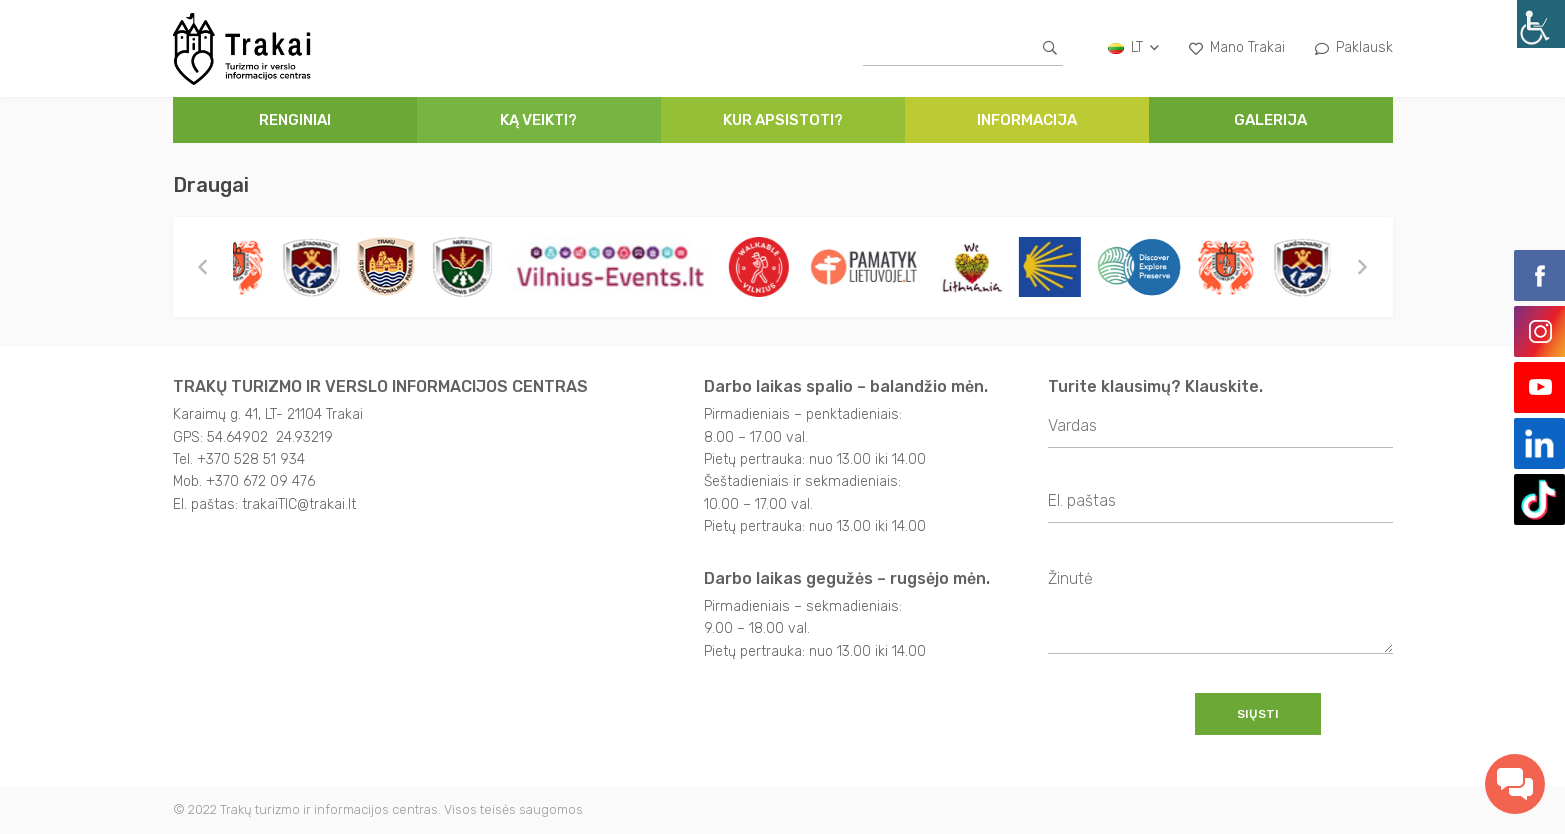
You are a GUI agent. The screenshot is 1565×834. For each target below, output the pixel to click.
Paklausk (1354, 47)
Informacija (1027, 120)
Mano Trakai (1237, 47)
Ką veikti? (538, 120)
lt (1133, 47)
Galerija (1270, 120)
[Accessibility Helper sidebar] (1541, 24)
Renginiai (295, 120)
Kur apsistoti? (783, 120)
